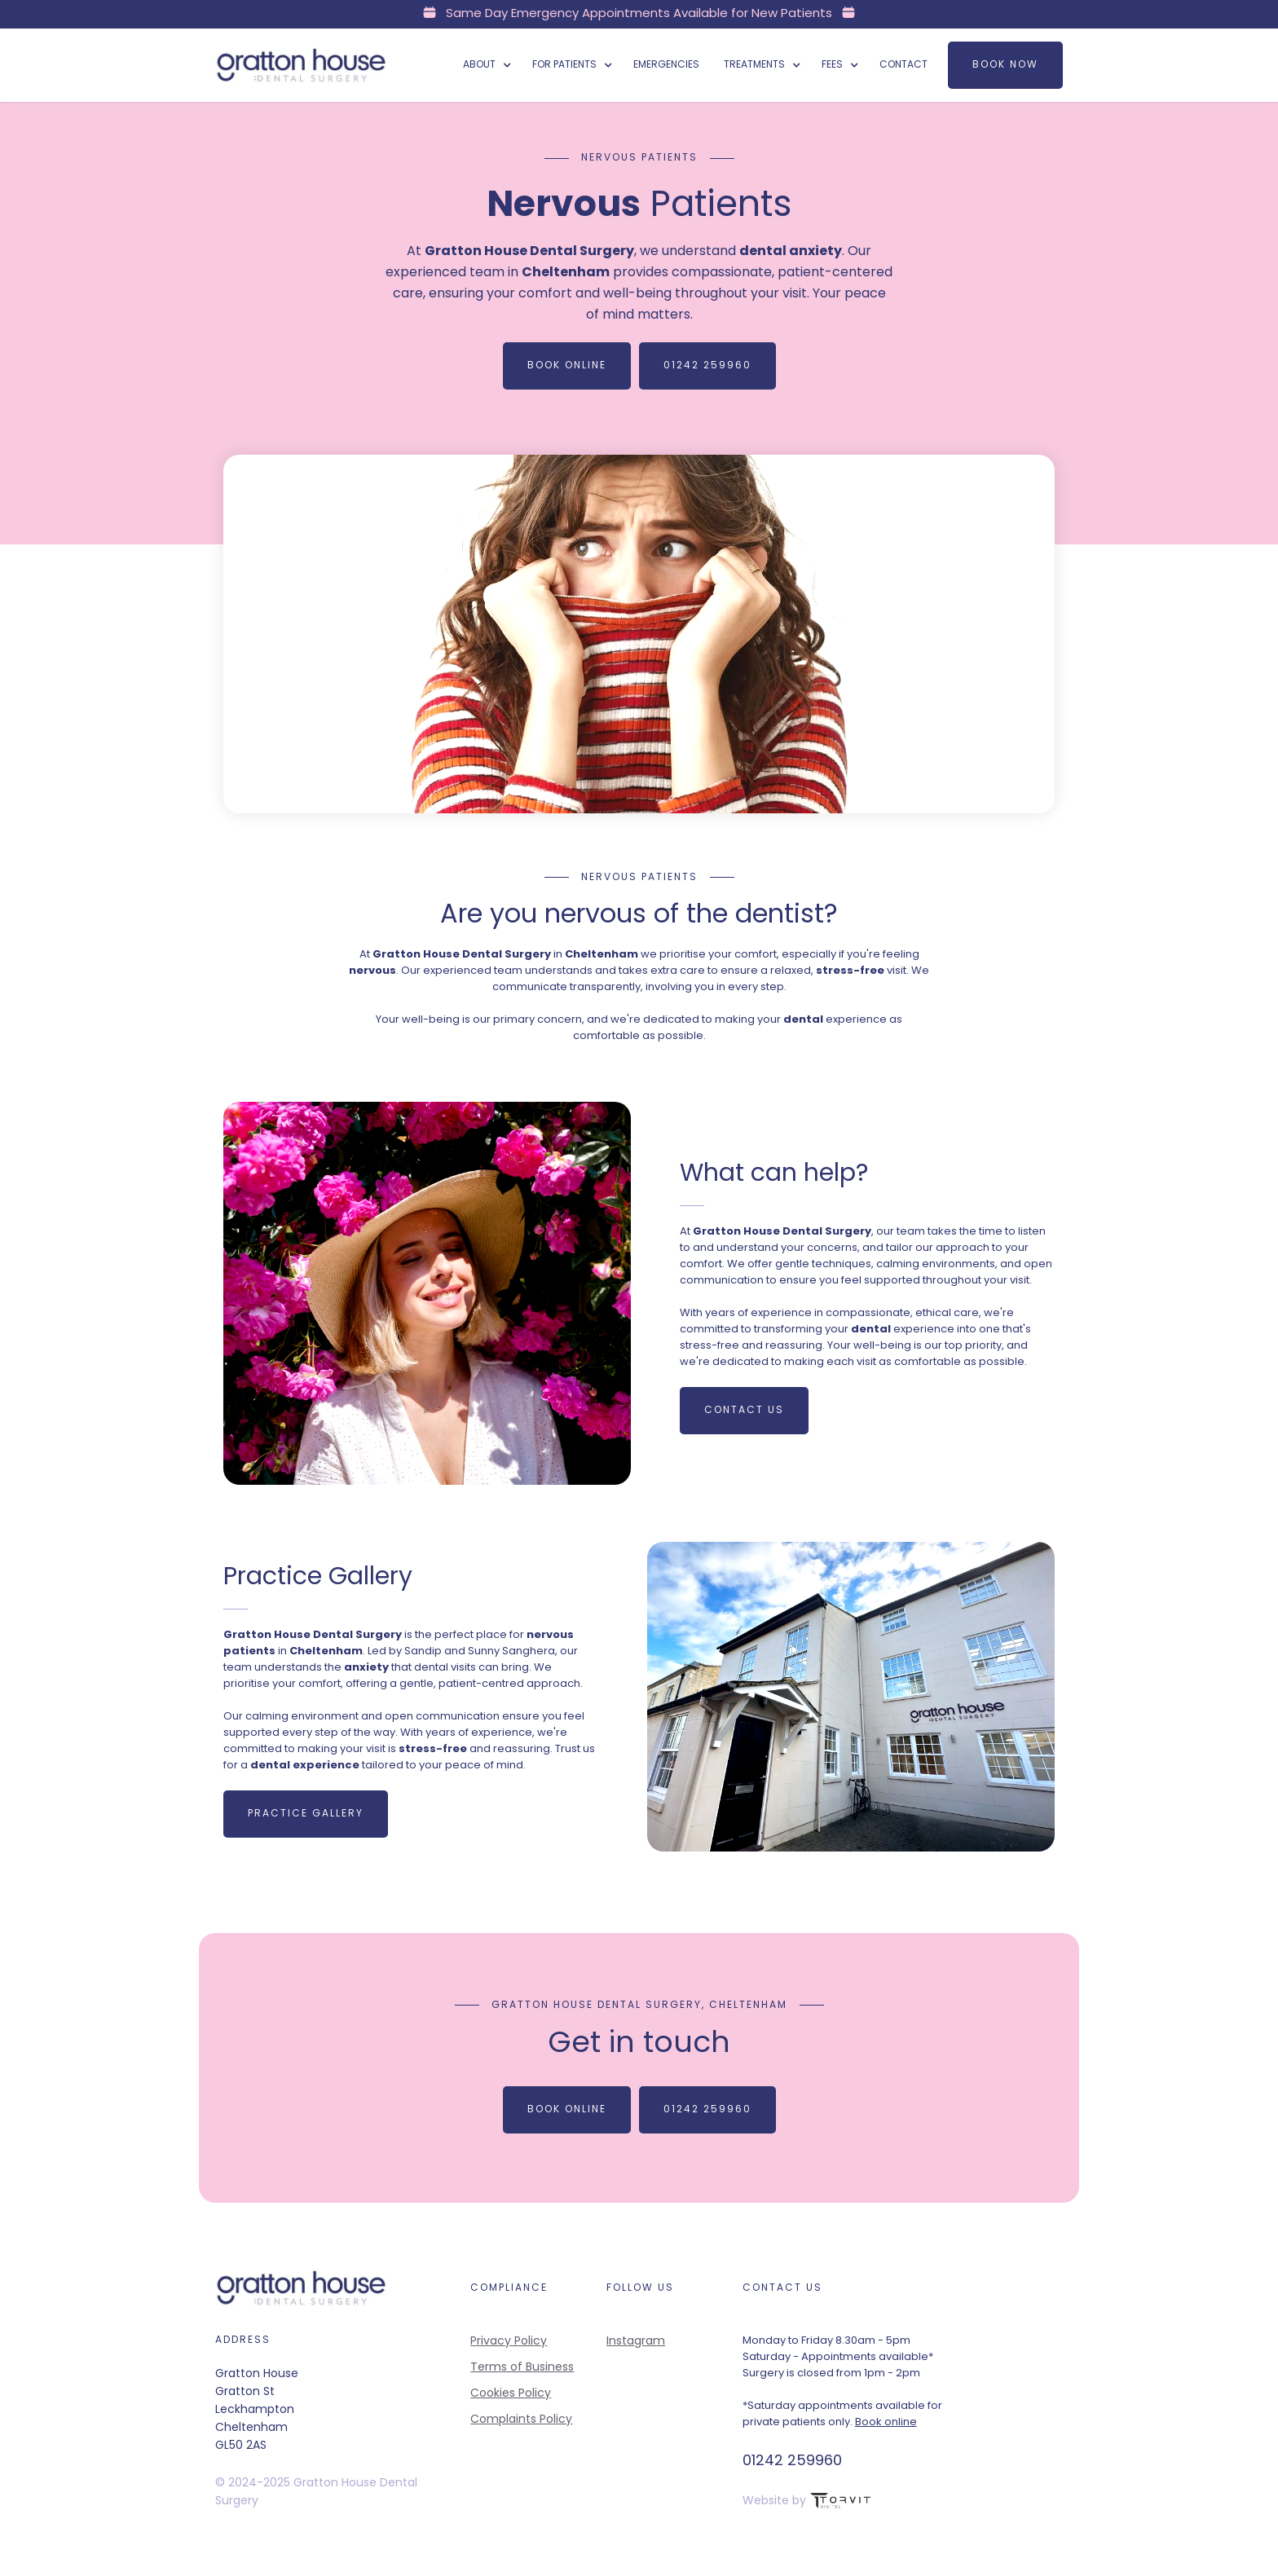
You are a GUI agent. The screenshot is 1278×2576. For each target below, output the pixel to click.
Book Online (566, 366)
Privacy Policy (508, 2342)
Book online (886, 2422)
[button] (485, 65)
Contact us (743, 1410)
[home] (300, 65)
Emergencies (666, 65)
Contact (903, 65)
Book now (1005, 65)
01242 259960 (707, 366)
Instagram (635, 2342)
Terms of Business (522, 2368)
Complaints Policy (521, 2420)
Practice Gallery (306, 1813)
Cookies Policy (510, 2394)
